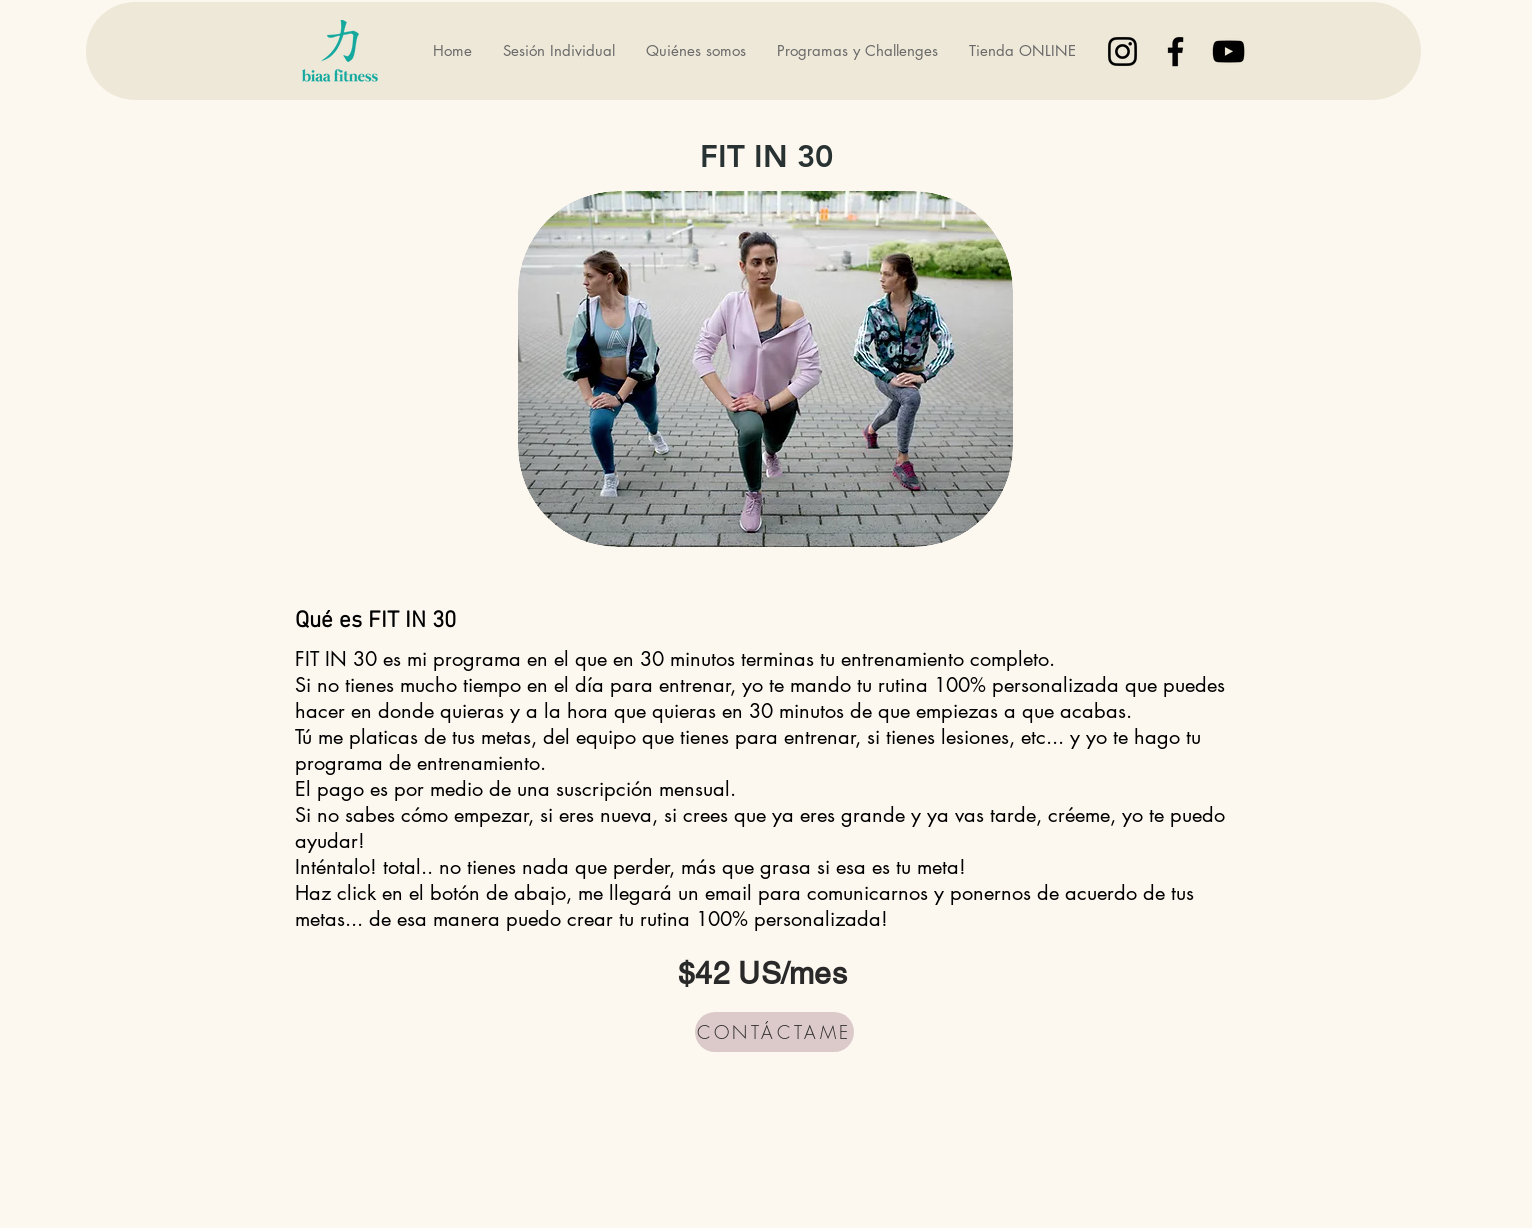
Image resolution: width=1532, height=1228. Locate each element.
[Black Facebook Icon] (1175, 51)
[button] (857, 51)
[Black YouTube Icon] (1228, 51)
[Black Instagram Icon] (1122, 51)
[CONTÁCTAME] (774, 1032)
